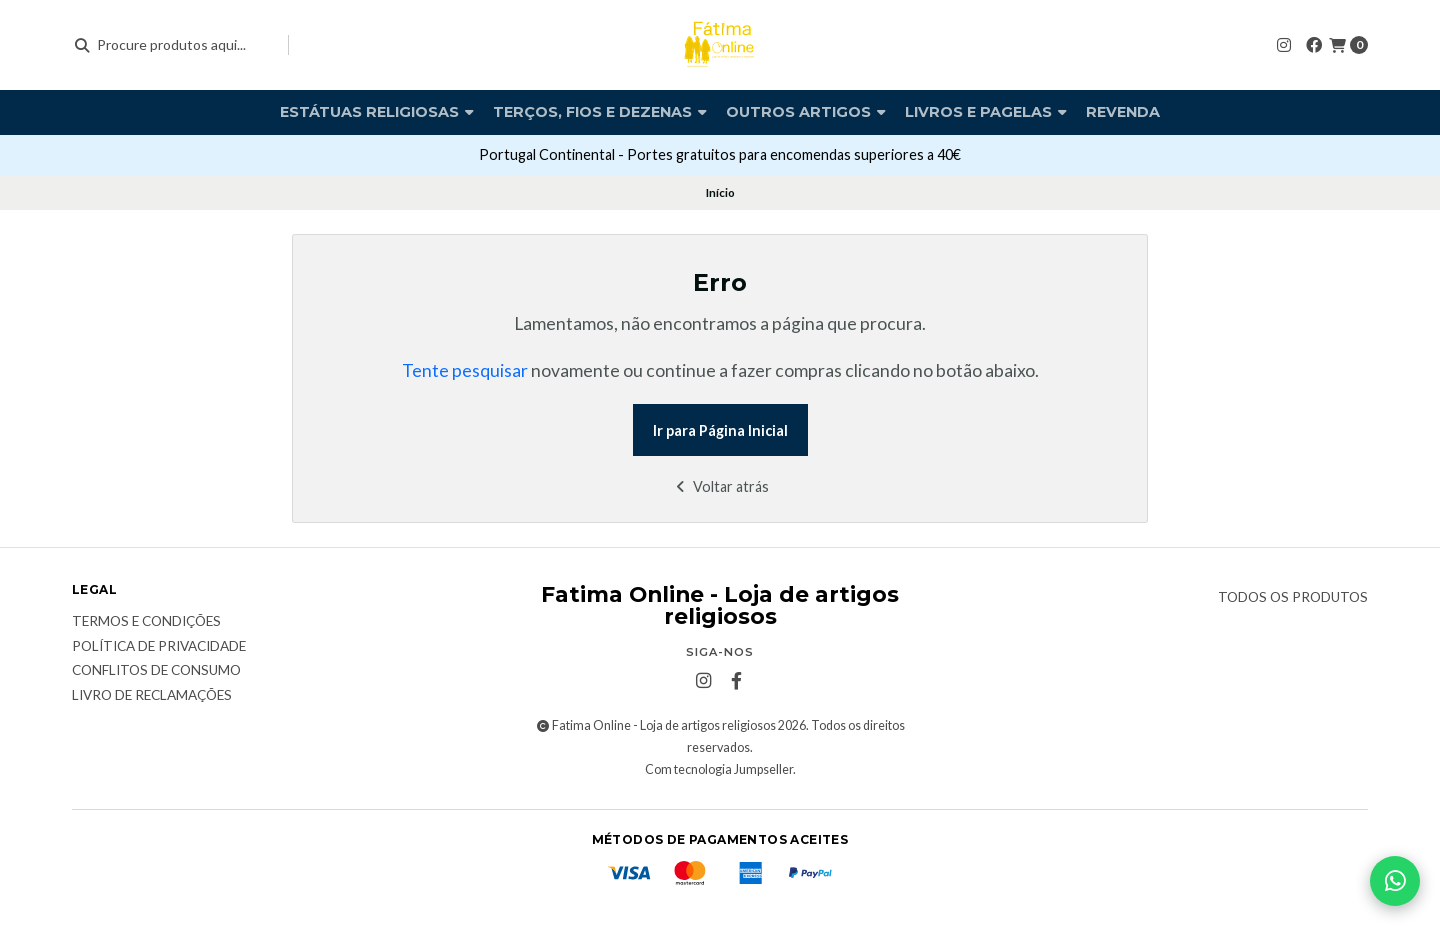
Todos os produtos (1293, 598)
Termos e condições (146, 622)
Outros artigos (806, 112)
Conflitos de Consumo (156, 671)
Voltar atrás (720, 486)
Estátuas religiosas (377, 112)
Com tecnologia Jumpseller (719, 769)
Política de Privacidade (159, 647)
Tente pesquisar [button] (465, 370)
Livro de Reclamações (152, 696)
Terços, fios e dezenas (600, 112)
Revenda (1123, 112)
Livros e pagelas (986, 112)
